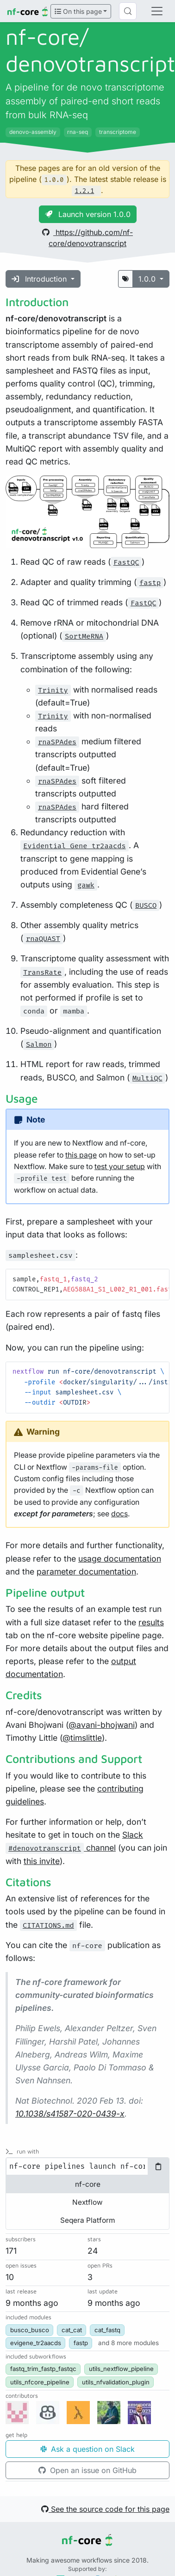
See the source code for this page (105, 2509)
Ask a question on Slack (87, 2449)
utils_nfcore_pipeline (39, 2382)
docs (119, 1513)
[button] (128, 2343)
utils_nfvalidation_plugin (116, 2382)
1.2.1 (84, 191)
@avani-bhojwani (102, 1725)
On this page (78, 11)
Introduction (40, 279)
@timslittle (82, 1738)
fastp (81, 2343)
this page (81, 1155)
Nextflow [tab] (87, 2202)
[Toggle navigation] (156, 11)
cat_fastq (107, 2330)
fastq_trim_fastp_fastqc (43, 2368)
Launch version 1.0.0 (88, 214)
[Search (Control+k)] (128, 11)
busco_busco (29, 2330)
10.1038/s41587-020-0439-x (70, 2113)
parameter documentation (86, 1571)
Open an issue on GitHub (87, 2470)
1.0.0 (148, 279)
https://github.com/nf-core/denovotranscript (87, 238)
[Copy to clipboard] (158, 2166)
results (151, 1622)
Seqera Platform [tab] (87, 2220)
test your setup (119, 1166)
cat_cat (72, 2330)
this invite (42, 1861)
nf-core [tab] (87, 2184)
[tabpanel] (87, 2166)
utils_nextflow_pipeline (121, 2368)
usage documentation (119, 1558)
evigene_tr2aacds (35, 2343)
